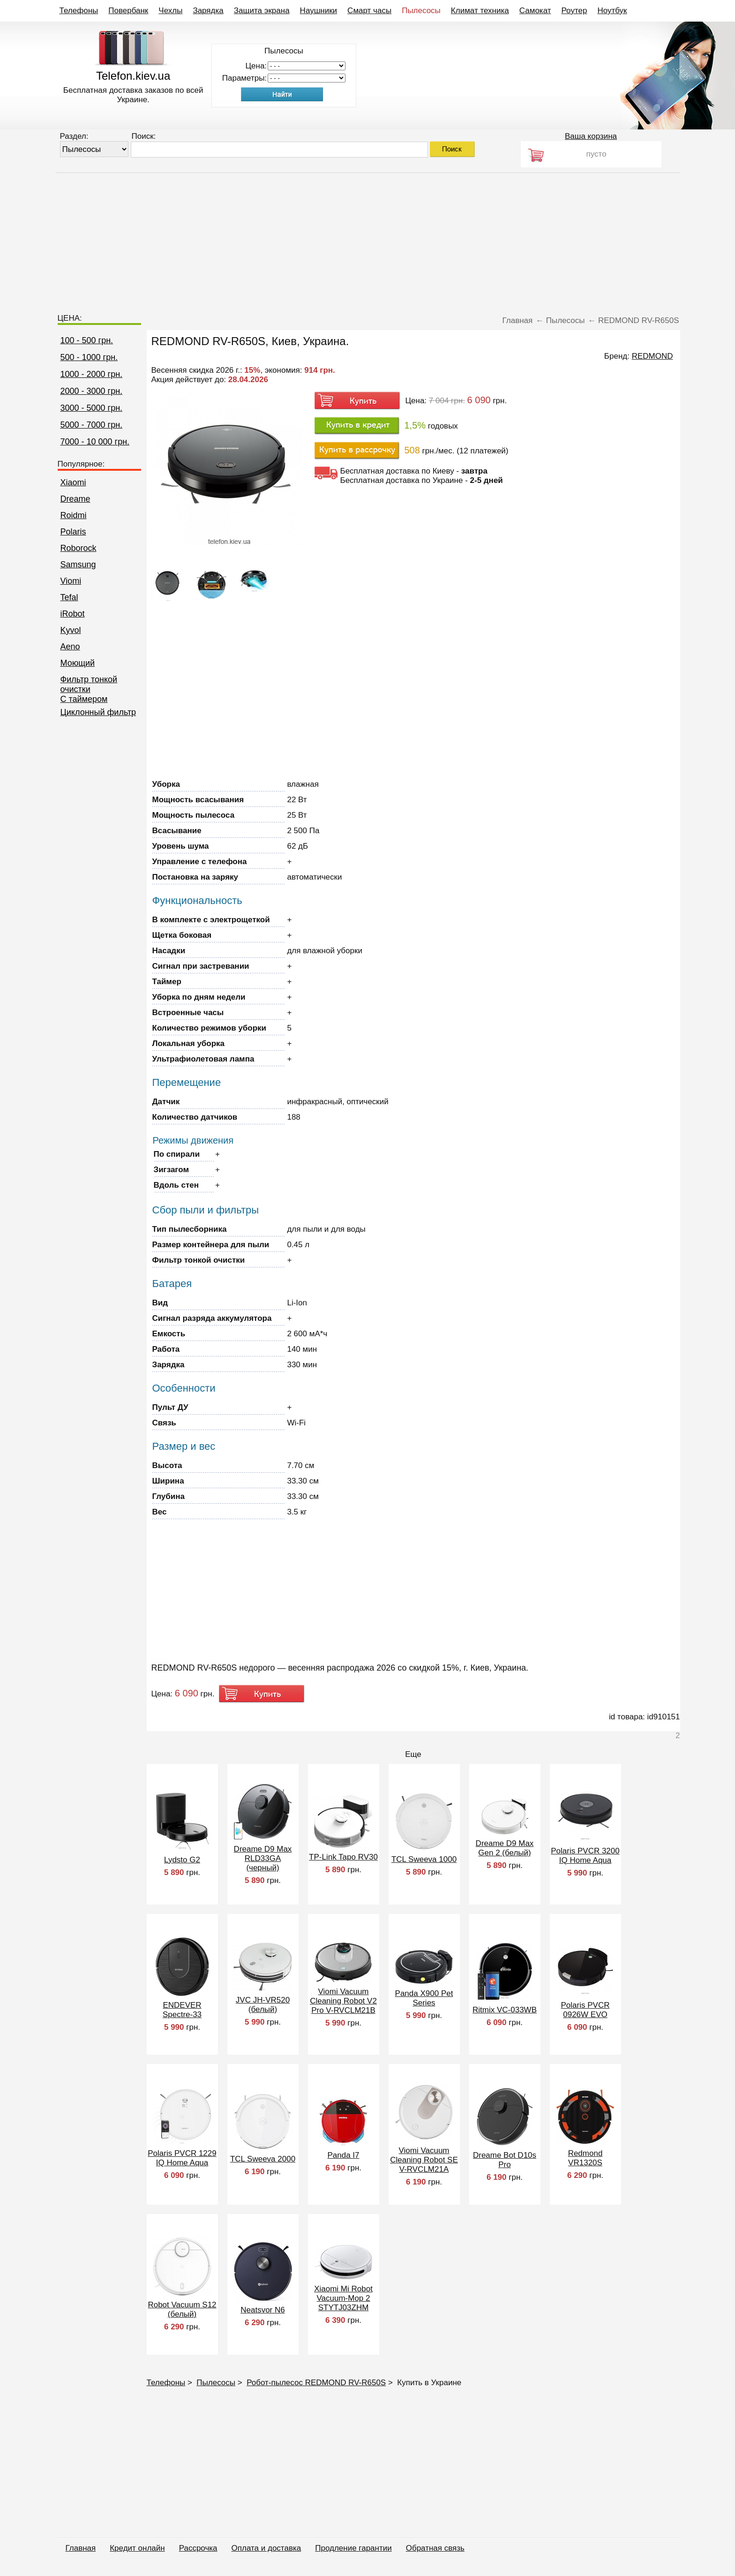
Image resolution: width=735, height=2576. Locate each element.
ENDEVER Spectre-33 (182, 2010)
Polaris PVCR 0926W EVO (585, 2010)
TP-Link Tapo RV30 (343, 1857)
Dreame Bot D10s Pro (504, 2160)
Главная (81, 2548)
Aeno (70, 646)
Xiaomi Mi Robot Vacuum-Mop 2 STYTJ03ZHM (343, 2298)
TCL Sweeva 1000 (424, 1859)
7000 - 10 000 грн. (95, 441)
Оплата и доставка (266, 2548)
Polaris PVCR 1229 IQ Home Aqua (182, 2158)
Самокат (535, 10)
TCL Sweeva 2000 (262, 2158)
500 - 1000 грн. (89, 357)
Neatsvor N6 (262, 2309)
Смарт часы (369, 10)
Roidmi (73, 515)
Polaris (73, 531)
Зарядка (208, 10)
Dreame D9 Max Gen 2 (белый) (505, 1848)
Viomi (71, 581)
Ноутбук (612, 10)
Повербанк (128, 10)
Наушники (319, 10)
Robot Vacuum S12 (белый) (182, 2309)
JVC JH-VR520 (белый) (263, 2005)
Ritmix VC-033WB (504, 2009)
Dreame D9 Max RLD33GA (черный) (263, 1858)
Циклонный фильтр (98, 712)
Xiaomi (73, 482)
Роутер (574, 10)
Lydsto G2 (182, 1859)
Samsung (78, 564)
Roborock (78, 548)
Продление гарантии (353, 2548)
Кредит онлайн (137, 2548)
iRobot (72, 613)
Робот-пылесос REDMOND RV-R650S (316, 2382)
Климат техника (480, 10)
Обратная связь (435, 2548)
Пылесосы (421, 10)
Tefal (69, 597)
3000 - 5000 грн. (91, 408)
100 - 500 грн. (86, 340)
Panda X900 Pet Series (424, 1998)
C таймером (84, 699)
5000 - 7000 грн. (91, 424)
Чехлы (170, 10)
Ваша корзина (591, 136)
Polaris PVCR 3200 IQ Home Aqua (585, 1855)
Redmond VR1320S (585, 2158)
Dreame (75, 499)
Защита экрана (262, 10)
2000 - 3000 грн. (91, 391)
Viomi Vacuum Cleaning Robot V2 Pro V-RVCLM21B (343, 2001)
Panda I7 (343, 2155)
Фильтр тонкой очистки (89, 684)
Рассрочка (198, 2548)
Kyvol (70, 630)
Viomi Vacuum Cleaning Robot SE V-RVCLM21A (424, 2160)
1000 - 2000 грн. (91, 374)
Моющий (77, 663)
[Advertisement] (367, 238)
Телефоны (79, 10)
